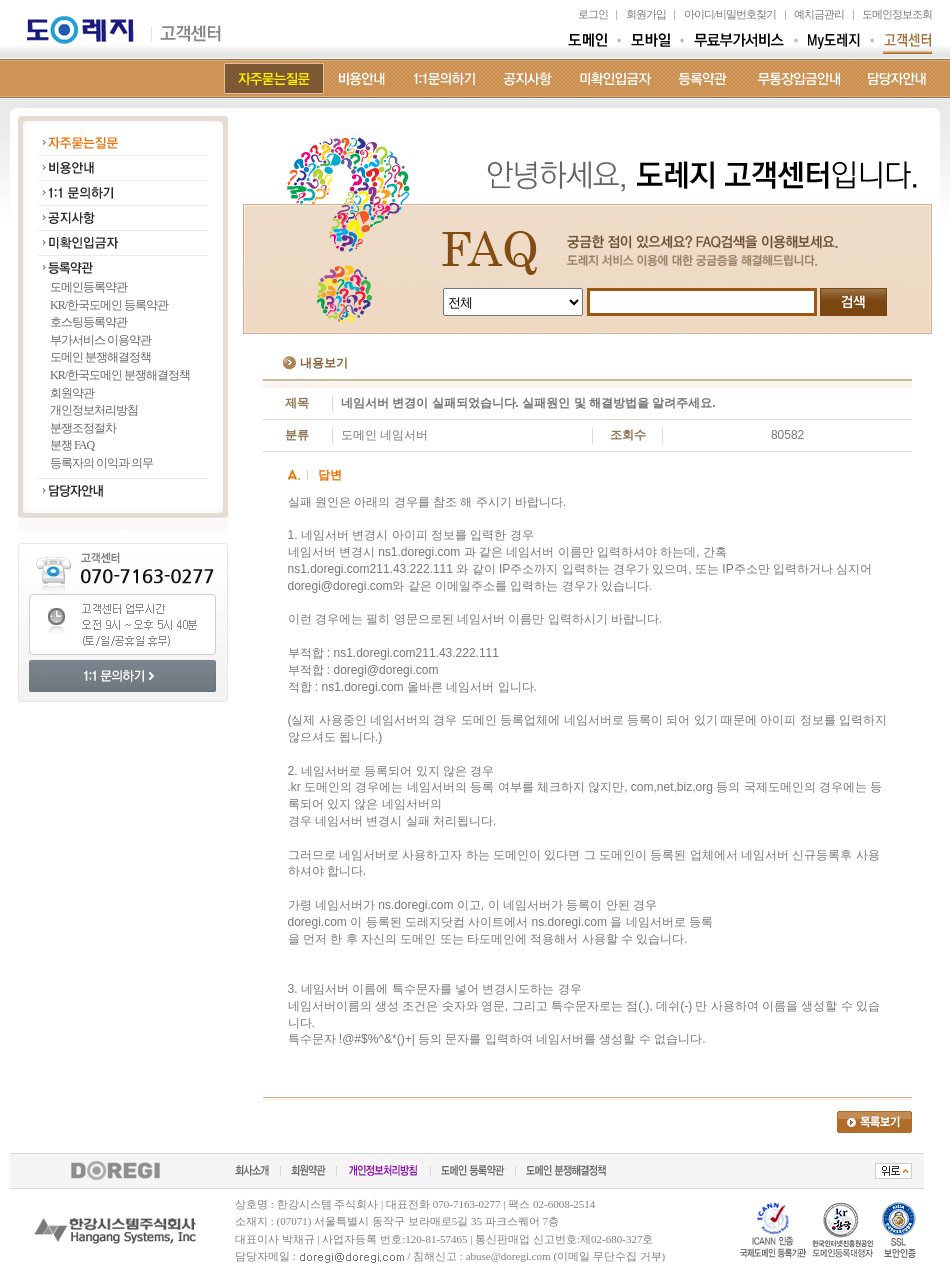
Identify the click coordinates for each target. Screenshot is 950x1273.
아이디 (699, 14)
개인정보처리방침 (94, 410)
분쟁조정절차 (83, 428)
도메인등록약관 (88, 287)
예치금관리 (819, 14)
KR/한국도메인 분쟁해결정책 (120, 375)
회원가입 (646, 14)
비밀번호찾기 (746, 14)
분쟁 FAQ (72, 445)
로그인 (593, 14)
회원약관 (72, 393)
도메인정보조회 (897, 14)
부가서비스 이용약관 (100, 340)
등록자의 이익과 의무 (101, 463)
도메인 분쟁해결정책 (100, 357)
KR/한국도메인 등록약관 (109, 305)
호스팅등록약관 (88, 322)
